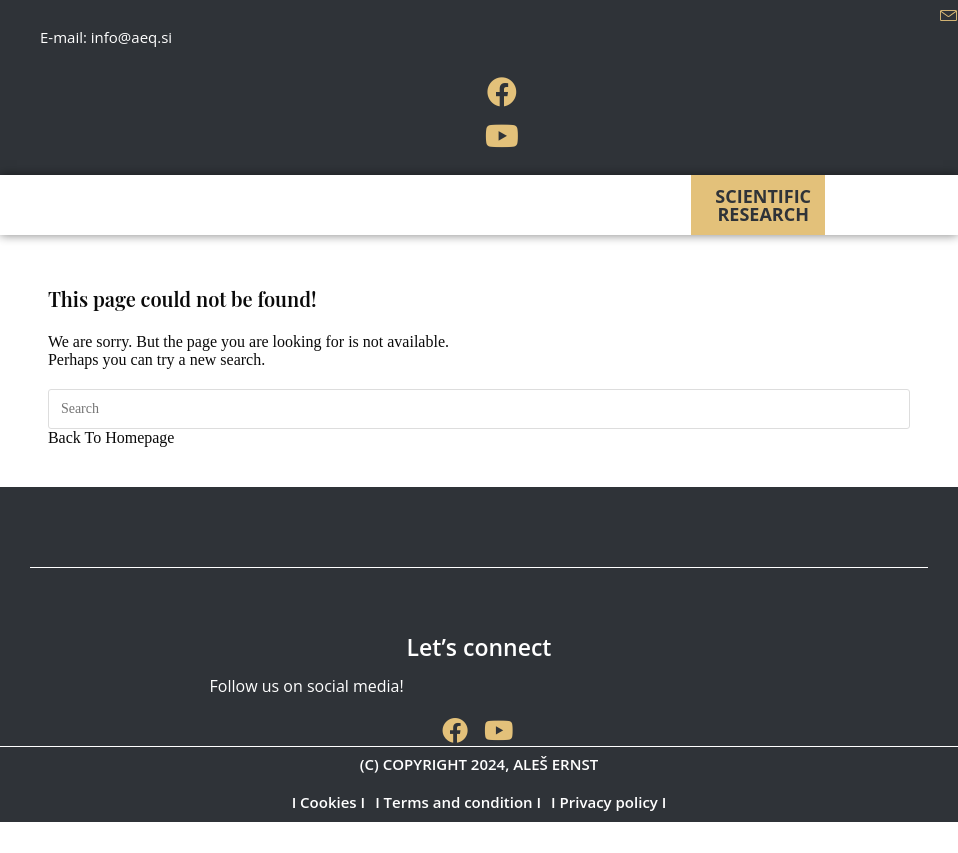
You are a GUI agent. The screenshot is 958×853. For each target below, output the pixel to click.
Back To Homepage (111, 437)
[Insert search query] (479, 409)
